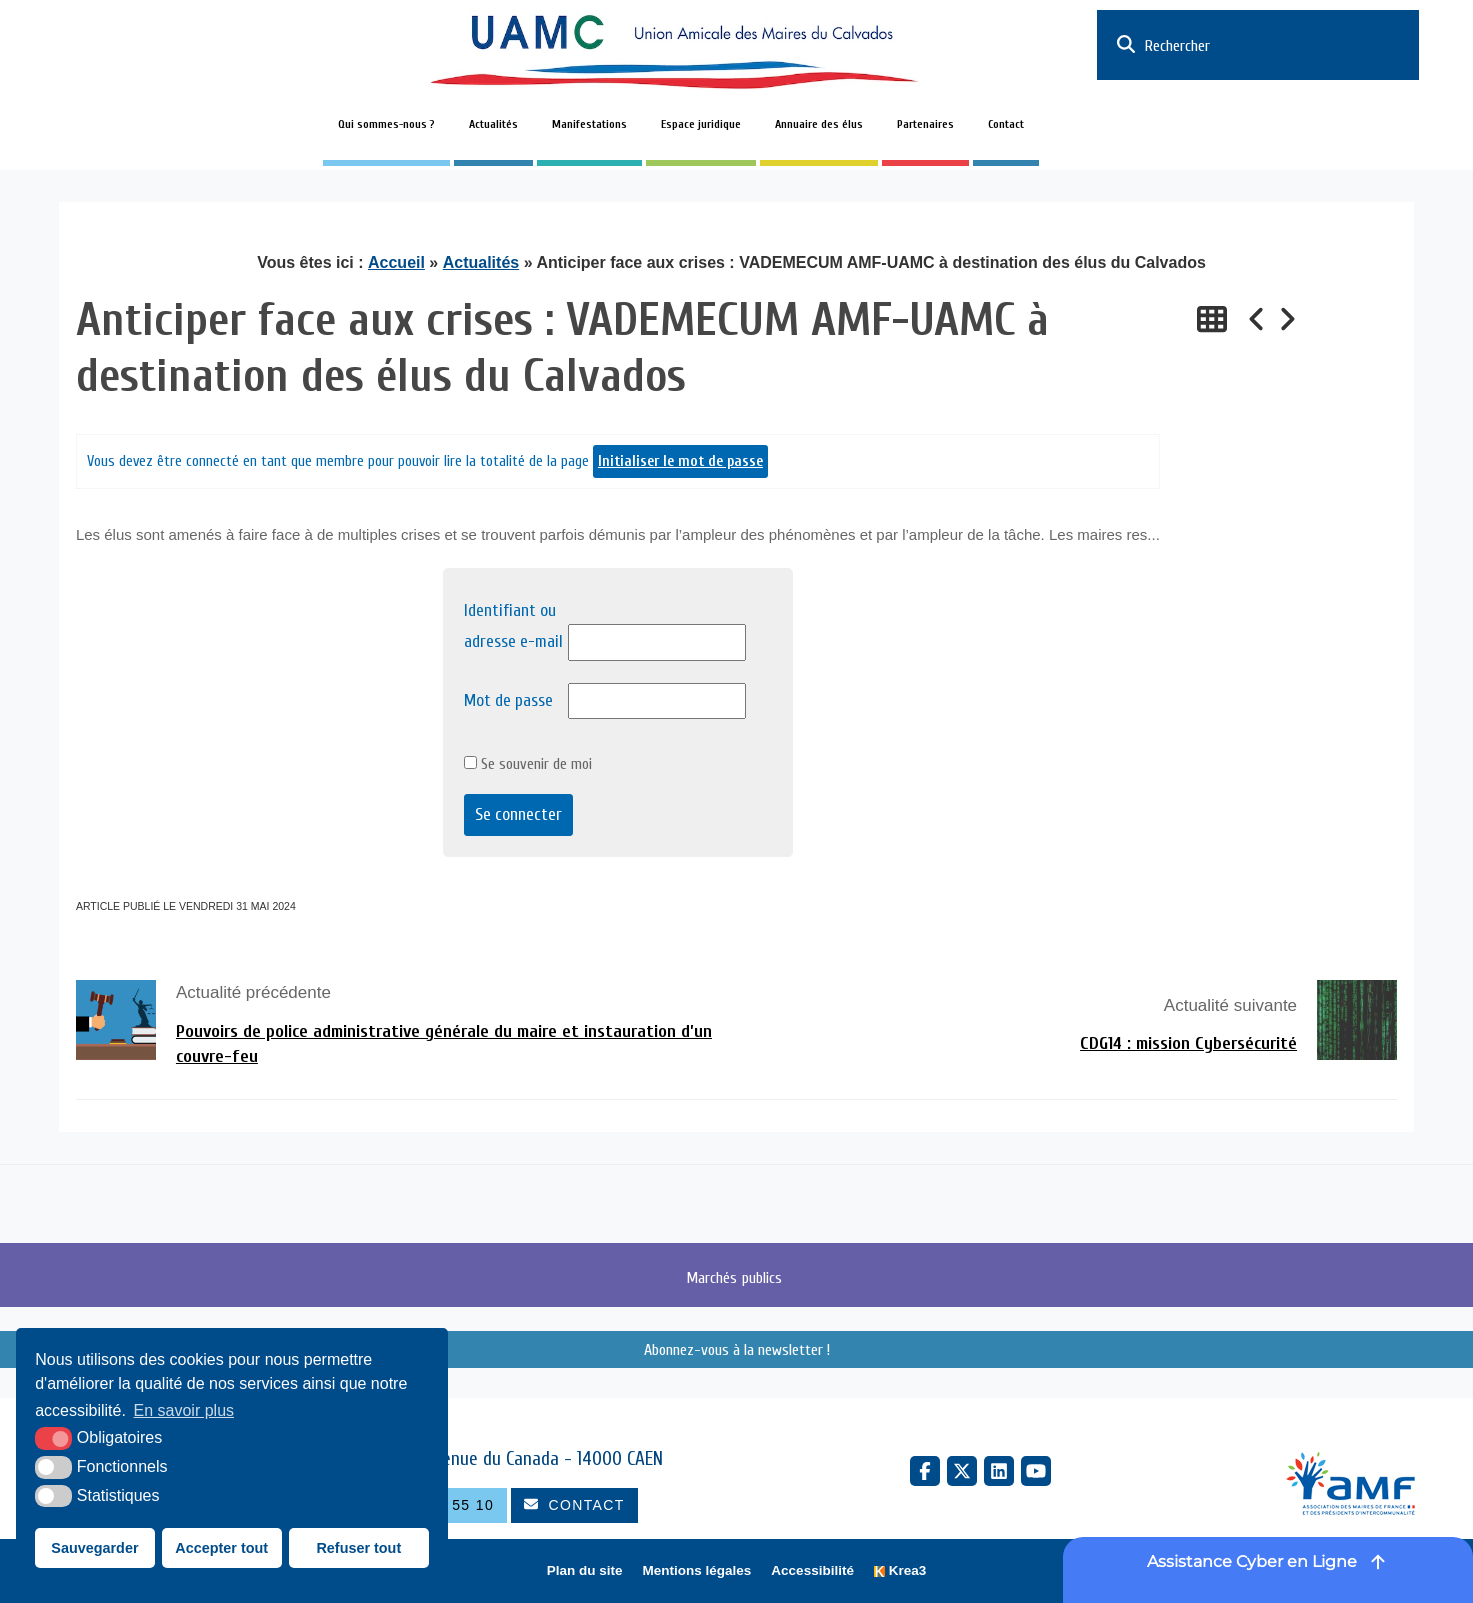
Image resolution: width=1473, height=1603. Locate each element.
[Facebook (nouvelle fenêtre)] (925, 1471)
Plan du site (585, 1570)
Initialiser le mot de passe (680, 461)
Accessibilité (812, 1570)
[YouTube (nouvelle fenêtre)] (1036, 1471)
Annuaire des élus (819, 124)
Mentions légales (697, 1570)
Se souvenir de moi (528, 764)
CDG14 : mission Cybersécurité (1188, 1043)
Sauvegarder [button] (94, 1548)
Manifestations (589, 124)
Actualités (493, 124)
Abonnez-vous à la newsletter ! (737, 1350)
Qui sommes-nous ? (386, 124)
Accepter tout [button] (221, 1548)
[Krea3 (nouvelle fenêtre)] (900, 1571)
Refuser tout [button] (358, 1548)
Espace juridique (701, 124)
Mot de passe (508, 700)
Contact (1006, 124)
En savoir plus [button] (184, 1410)
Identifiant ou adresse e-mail (513, 626)
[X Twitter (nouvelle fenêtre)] (962, 1471)
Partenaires (925, 124)
